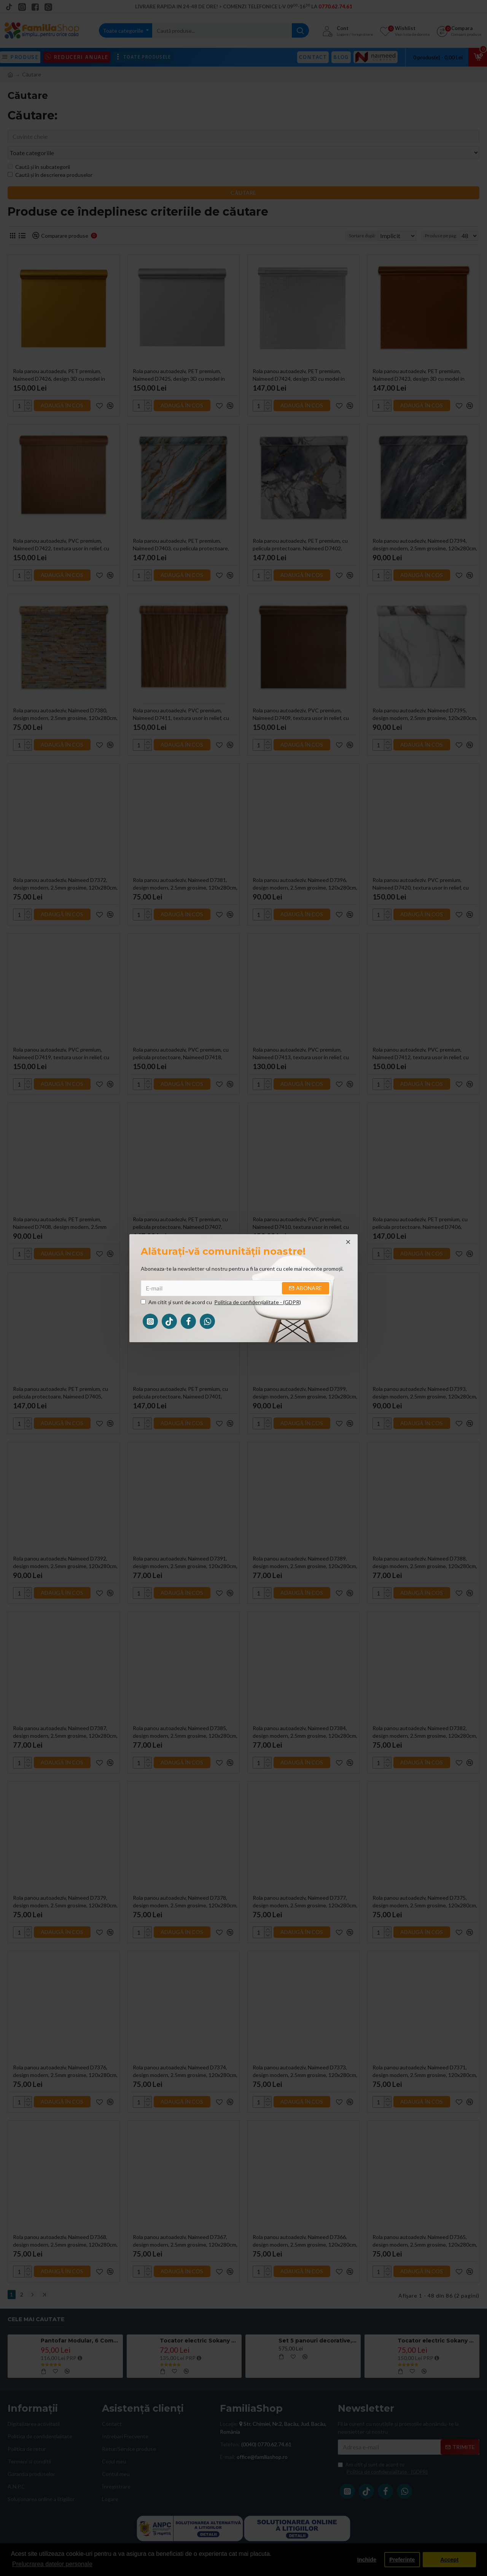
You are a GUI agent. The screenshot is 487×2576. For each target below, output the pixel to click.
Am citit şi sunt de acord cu (221, 1302)
